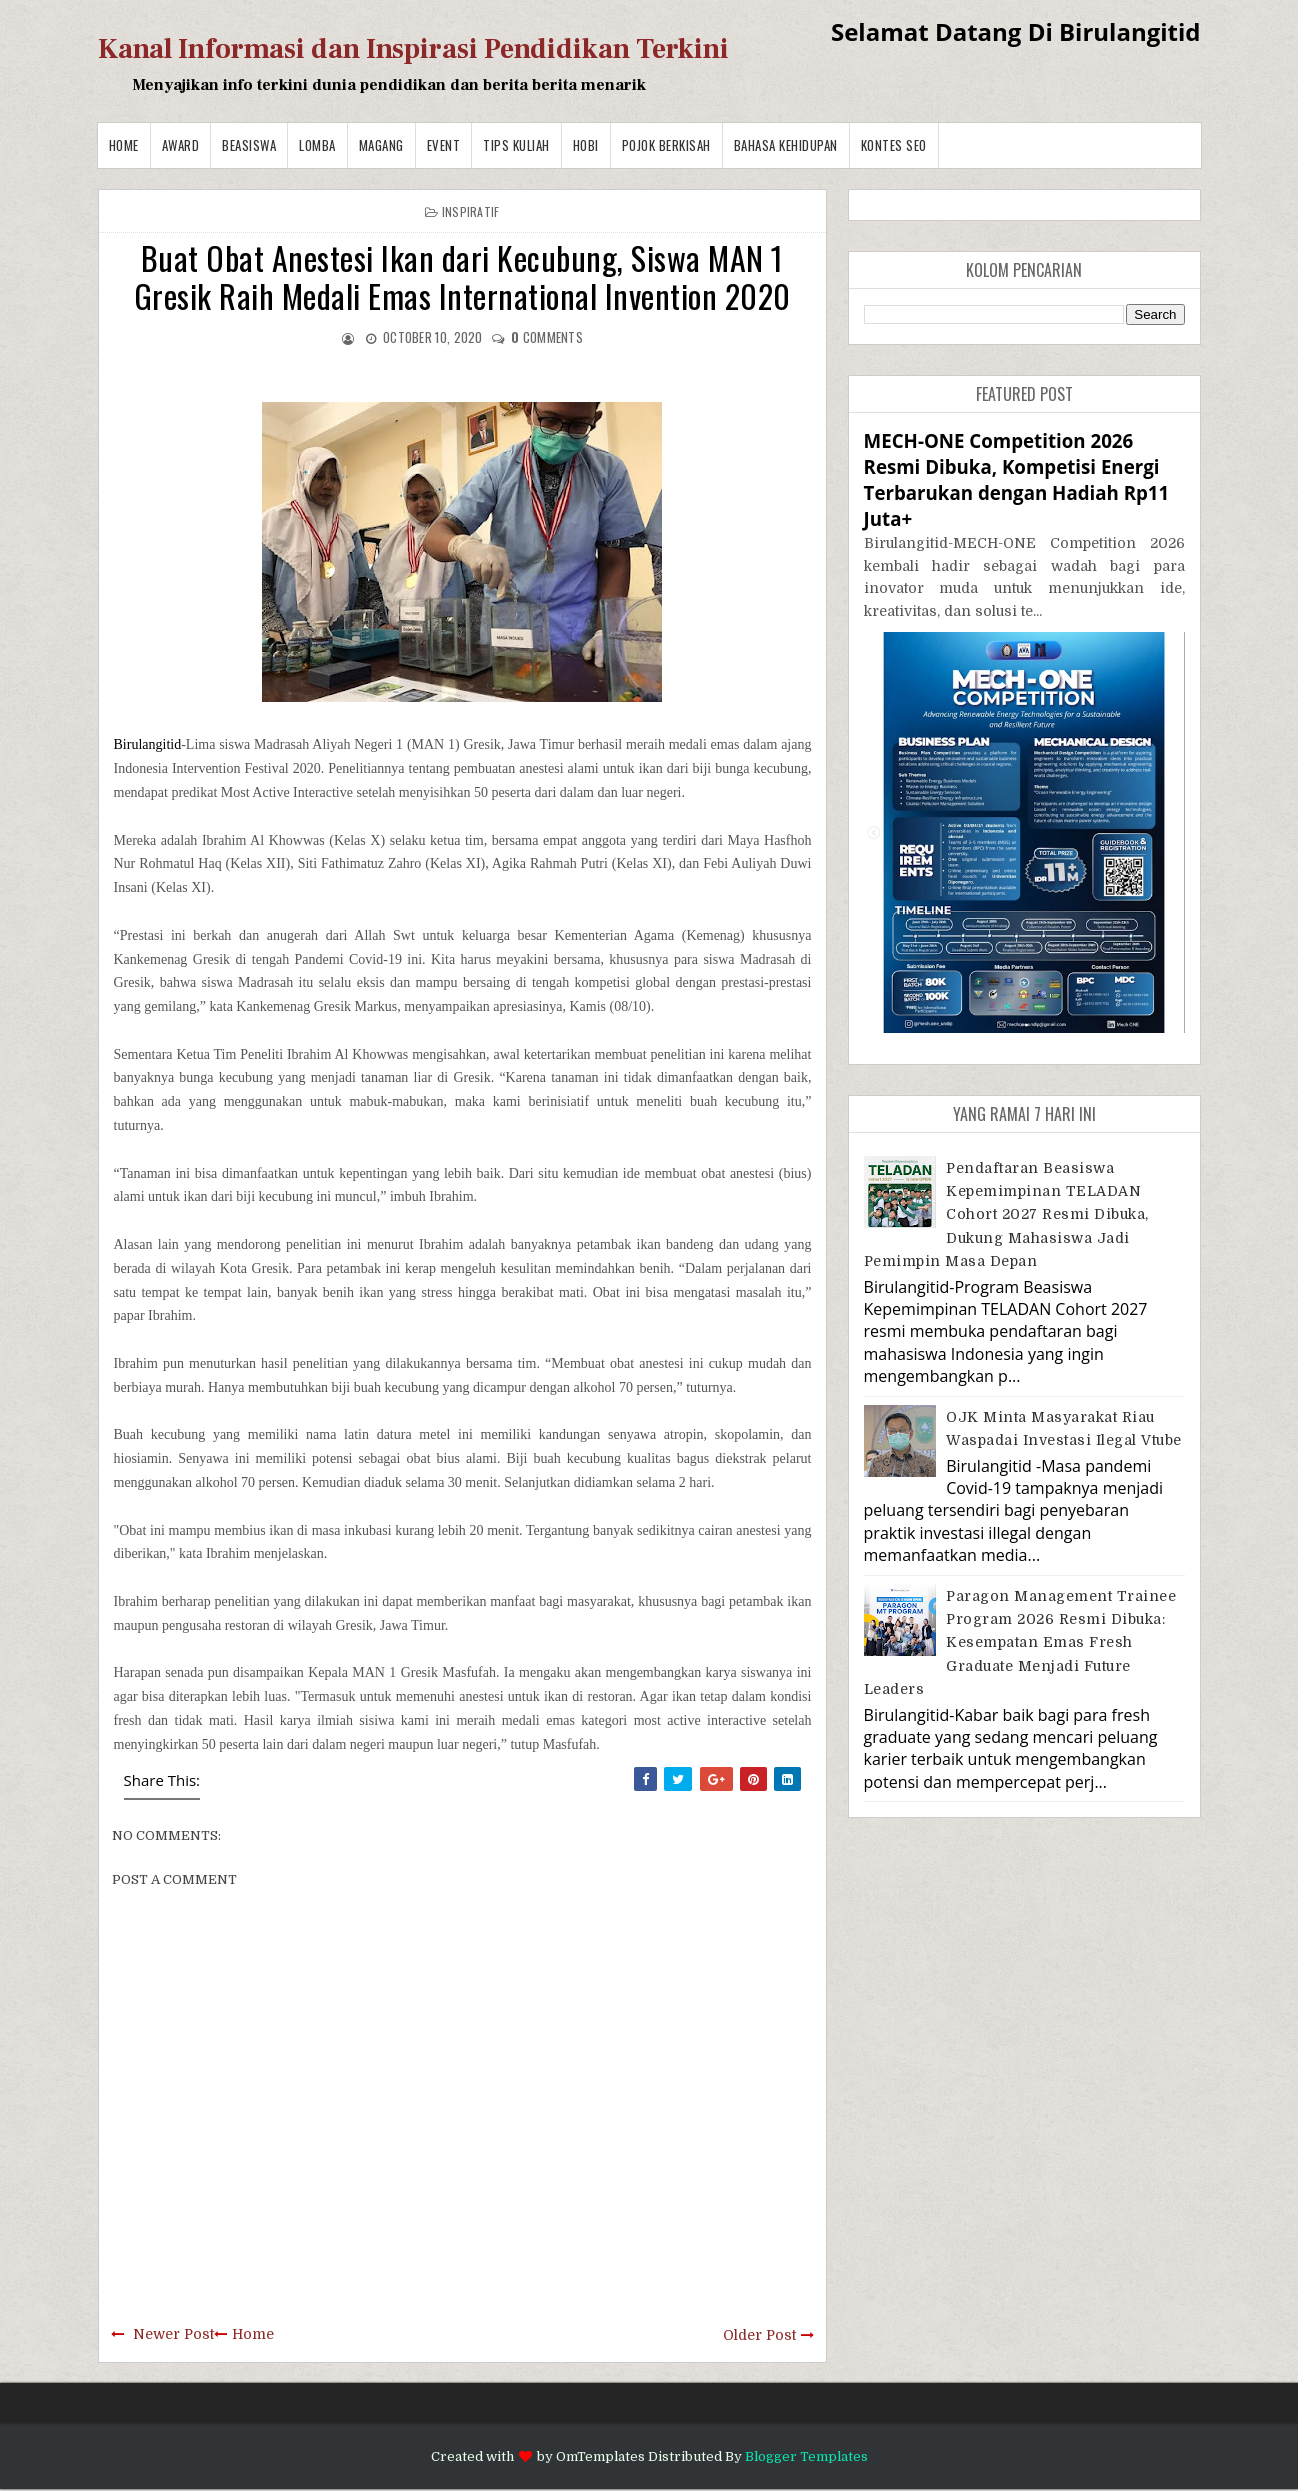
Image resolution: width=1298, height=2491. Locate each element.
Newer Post (173, 2334)
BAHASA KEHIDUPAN (786, 145)
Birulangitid (148, 744)
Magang (381, 145)
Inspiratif (471, 211)
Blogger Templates (806, 2456)
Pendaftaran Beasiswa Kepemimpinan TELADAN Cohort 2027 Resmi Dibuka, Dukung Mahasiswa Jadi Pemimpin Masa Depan (1006, 1215)
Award (181, 145)
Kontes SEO (894, 145)
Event (444, 145)
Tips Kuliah (516, 145)
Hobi (586, 145)
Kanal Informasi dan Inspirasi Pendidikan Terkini (413, 49)
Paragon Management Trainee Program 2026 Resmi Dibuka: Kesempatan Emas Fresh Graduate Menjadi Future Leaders (1020, 1643)
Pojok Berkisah (666, 145)
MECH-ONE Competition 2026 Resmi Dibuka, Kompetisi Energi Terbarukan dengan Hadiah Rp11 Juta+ (1017, 480)
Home (124, 145)
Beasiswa (249, 145)
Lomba (317, 145)
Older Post (759, 2335)
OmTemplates (600, 2456)
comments (547, 337)
